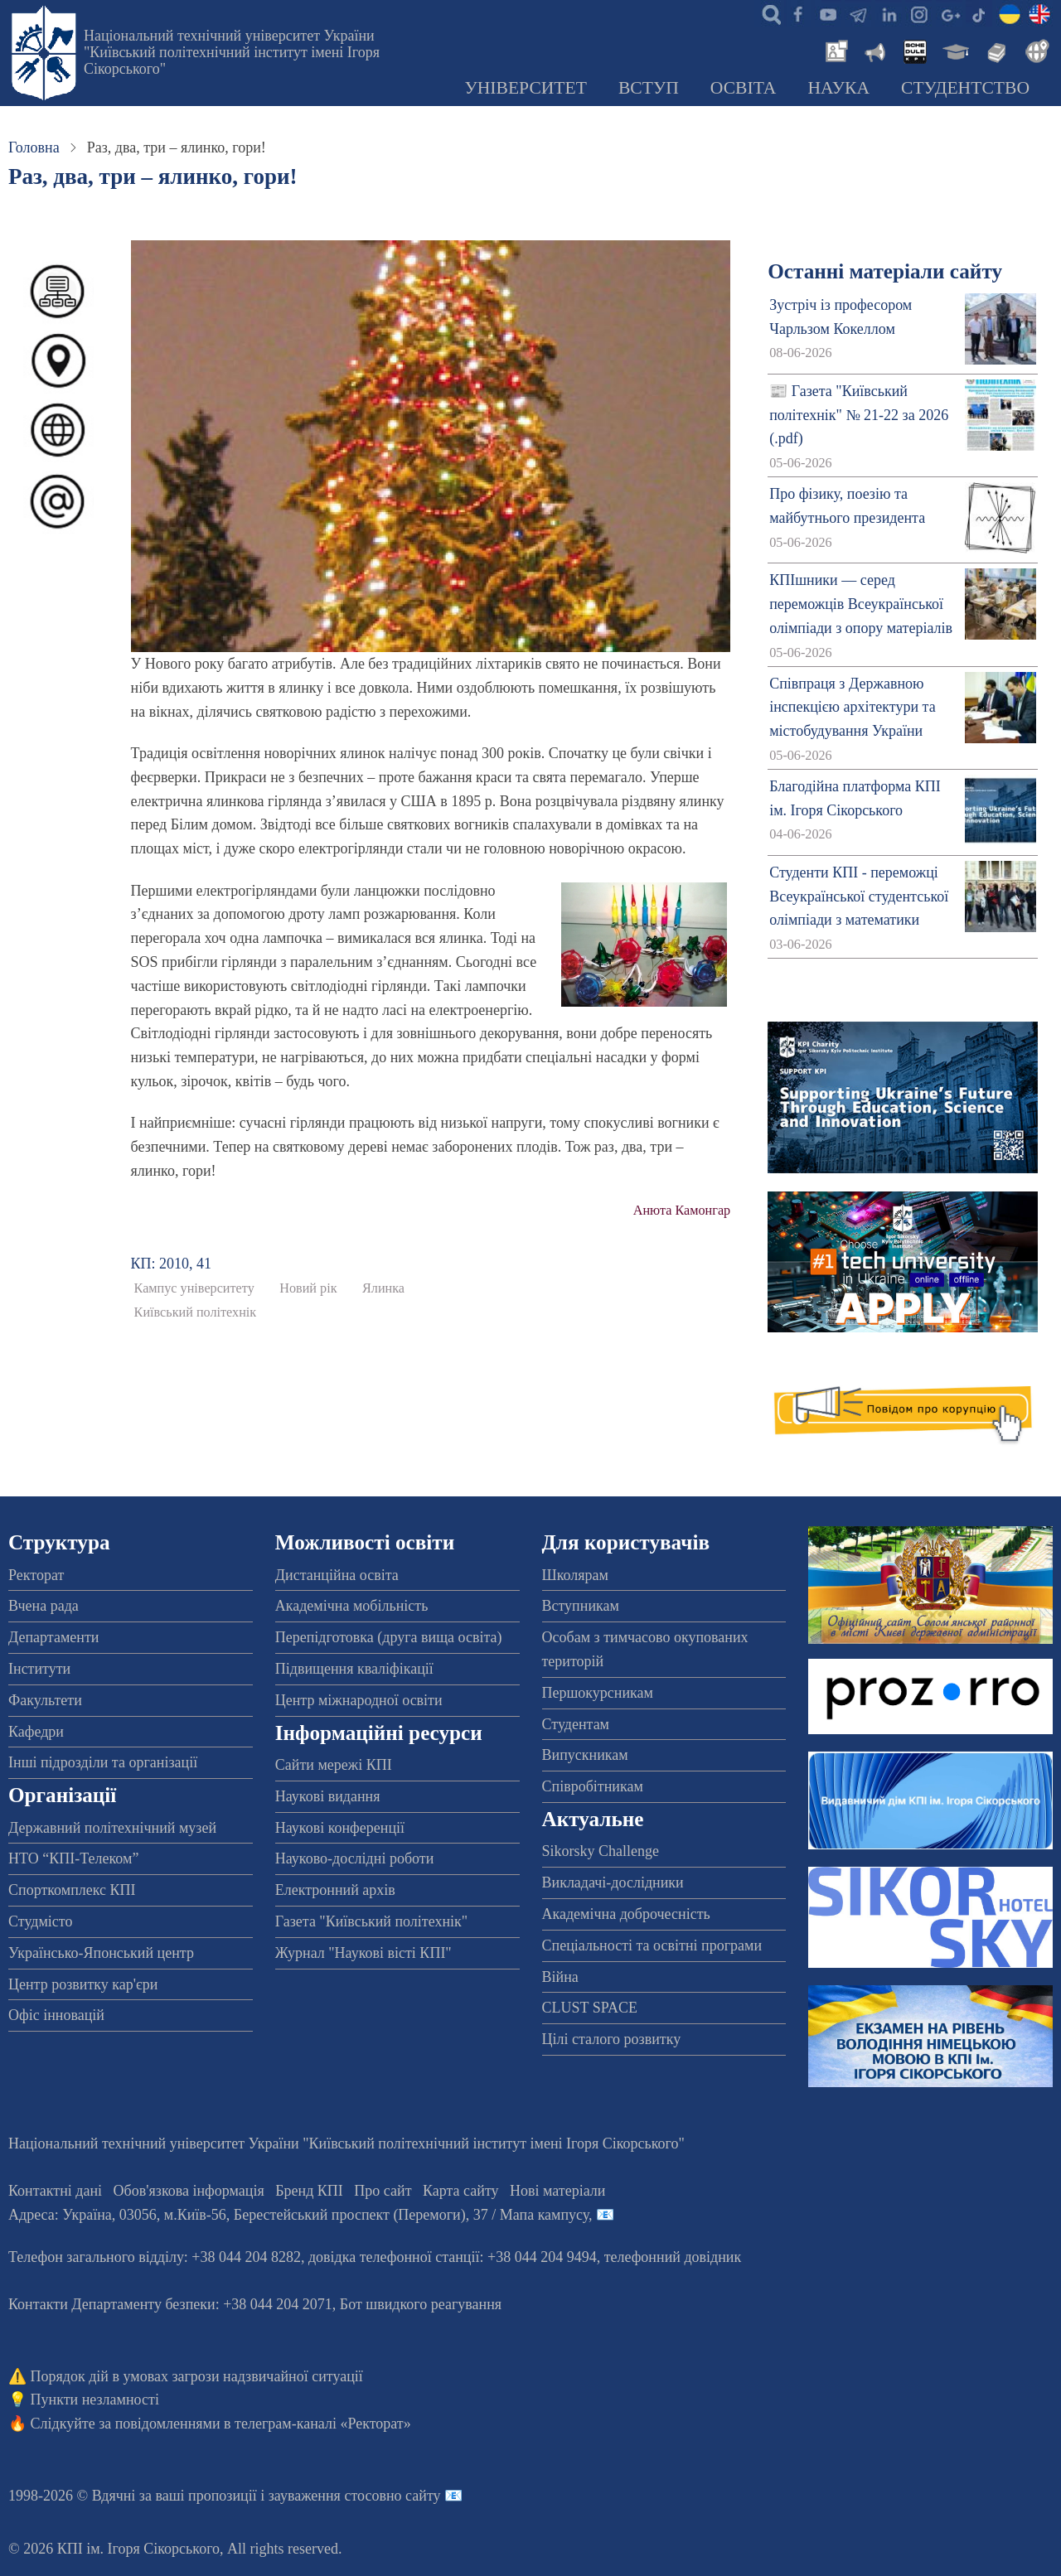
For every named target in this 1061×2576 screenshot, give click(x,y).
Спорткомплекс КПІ (72, 1890)
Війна (560, 1977)
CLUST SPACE (590, 2007)
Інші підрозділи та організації (102, 1762)
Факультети (45, 1700)
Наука (838, 88)
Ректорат (36, 1575)
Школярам (575, 1575)
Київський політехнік (195, 1312)
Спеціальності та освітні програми (652, 1945)
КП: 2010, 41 (171, 1263)
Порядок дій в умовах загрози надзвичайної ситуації (197, 2376)
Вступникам (580, 1605)
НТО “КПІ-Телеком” (73, 1858)
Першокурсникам (597, 1692)
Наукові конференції (340, 1828)
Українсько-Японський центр (101, 1953)
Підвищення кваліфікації (354, 1668)
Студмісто (40, 1921)
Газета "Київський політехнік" (371, 1921)
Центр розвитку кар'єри (82, 1984)
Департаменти (53, 1637)
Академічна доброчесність (626, 1914)
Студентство (965, 88)
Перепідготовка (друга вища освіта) (388, 1637)
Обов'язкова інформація (189, 2190)
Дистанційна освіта (337, 1575)
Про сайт (382, 2190)
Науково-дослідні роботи (354, 1858)
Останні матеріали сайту (885, 271)
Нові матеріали (557, 2190)
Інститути (39, 1668)
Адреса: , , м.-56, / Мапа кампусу (298, 2214)
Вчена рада (43, 1605)
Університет (525, 88)
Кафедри (36, 1731)
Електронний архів (335, 1890)
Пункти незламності (95, 2399)
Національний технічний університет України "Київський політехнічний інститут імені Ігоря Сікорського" (232, 52)
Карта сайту (461, 2190)
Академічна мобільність (352, 1605)
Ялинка (383, 1288)
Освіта (743, 88)
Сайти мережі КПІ (333, 1765)
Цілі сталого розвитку (611, 2039)
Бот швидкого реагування (420, 2304)
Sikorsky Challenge (601, 1851)
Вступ (648, 88)
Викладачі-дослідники (613, 1882)
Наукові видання (327, 1796)
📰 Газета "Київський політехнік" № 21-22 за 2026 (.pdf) (858, 415)
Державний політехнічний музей (112, 1828)
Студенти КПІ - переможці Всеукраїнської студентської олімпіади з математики (858, 896)
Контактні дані (55, 2190)
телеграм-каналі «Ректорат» (323, 2423)
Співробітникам (592, 1786)
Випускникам (585, 1755)
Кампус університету (194, 1288)
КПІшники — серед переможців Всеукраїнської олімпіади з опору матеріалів (860, 604)
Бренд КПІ (309, 2190)
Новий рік (308, 1288)
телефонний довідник (673, 2257)
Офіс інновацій (56, 2015)
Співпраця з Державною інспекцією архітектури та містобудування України (852, 707)
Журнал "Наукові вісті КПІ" (363, 1953)
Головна (34, 147)
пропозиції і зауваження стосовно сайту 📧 (325, 2495)
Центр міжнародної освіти (359, 1700)
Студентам (576, 1724)
